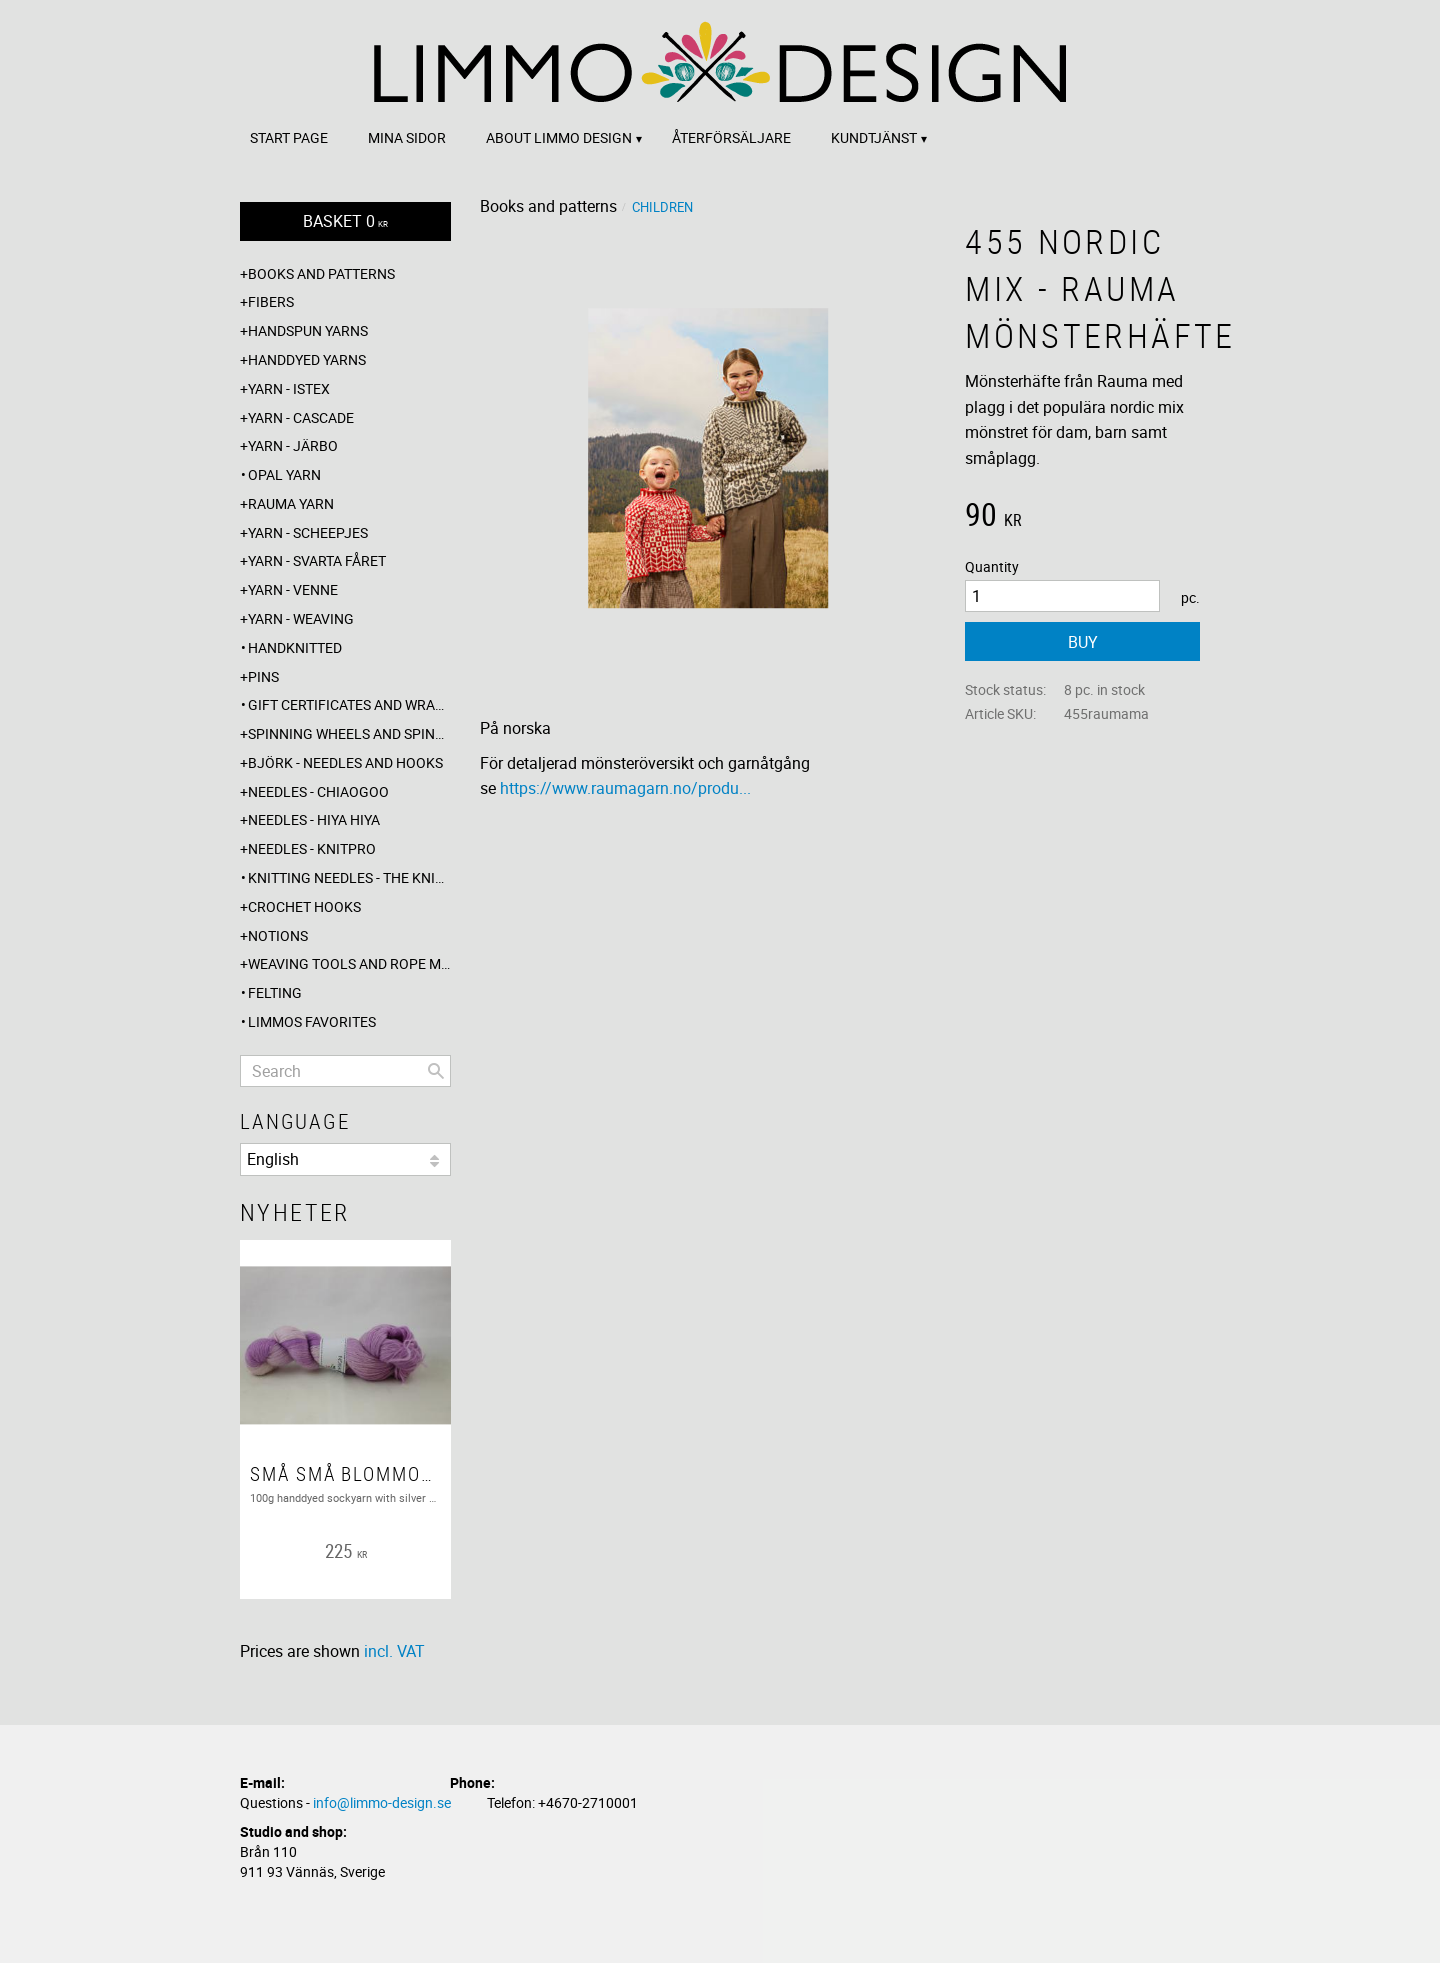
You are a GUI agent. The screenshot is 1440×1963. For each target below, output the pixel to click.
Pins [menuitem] (263, 676)
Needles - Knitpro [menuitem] (312, 848)
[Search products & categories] (345, 1071)
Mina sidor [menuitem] (407, 137)
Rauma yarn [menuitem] (291, 503)
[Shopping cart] (345, 221)
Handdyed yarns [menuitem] (307, 359)
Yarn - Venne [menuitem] (293, 589)
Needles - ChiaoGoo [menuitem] (318, 791)
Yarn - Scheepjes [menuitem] (308, 532)
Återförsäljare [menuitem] (731, 137)
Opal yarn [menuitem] (284, 474)
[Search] (436, 1071)
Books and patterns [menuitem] (321, 273)
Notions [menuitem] (278, 935)
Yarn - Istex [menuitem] (289, 388)
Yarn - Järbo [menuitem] (293, 445)
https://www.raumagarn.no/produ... (625, 788)
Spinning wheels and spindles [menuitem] (349, 733)
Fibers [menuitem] (271, 301)
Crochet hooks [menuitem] (304, 906)
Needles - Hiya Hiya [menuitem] (314, 819)
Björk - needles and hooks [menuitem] (345, 762)
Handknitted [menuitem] (295, 647)
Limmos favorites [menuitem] (312, 1021)
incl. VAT (394, 1651)
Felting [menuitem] (275, 992)
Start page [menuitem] (289, 137)
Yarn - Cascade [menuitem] (301, 417)
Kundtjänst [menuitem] (874, 137)
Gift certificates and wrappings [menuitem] (349, 704)
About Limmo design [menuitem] (559, 137)
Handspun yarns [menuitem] (308, 330)
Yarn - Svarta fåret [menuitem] (317, 560)
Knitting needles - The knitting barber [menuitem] (349, 877)
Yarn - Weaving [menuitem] (301, 618)
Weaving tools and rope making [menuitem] (349, 963)
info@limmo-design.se (382, 1802)
